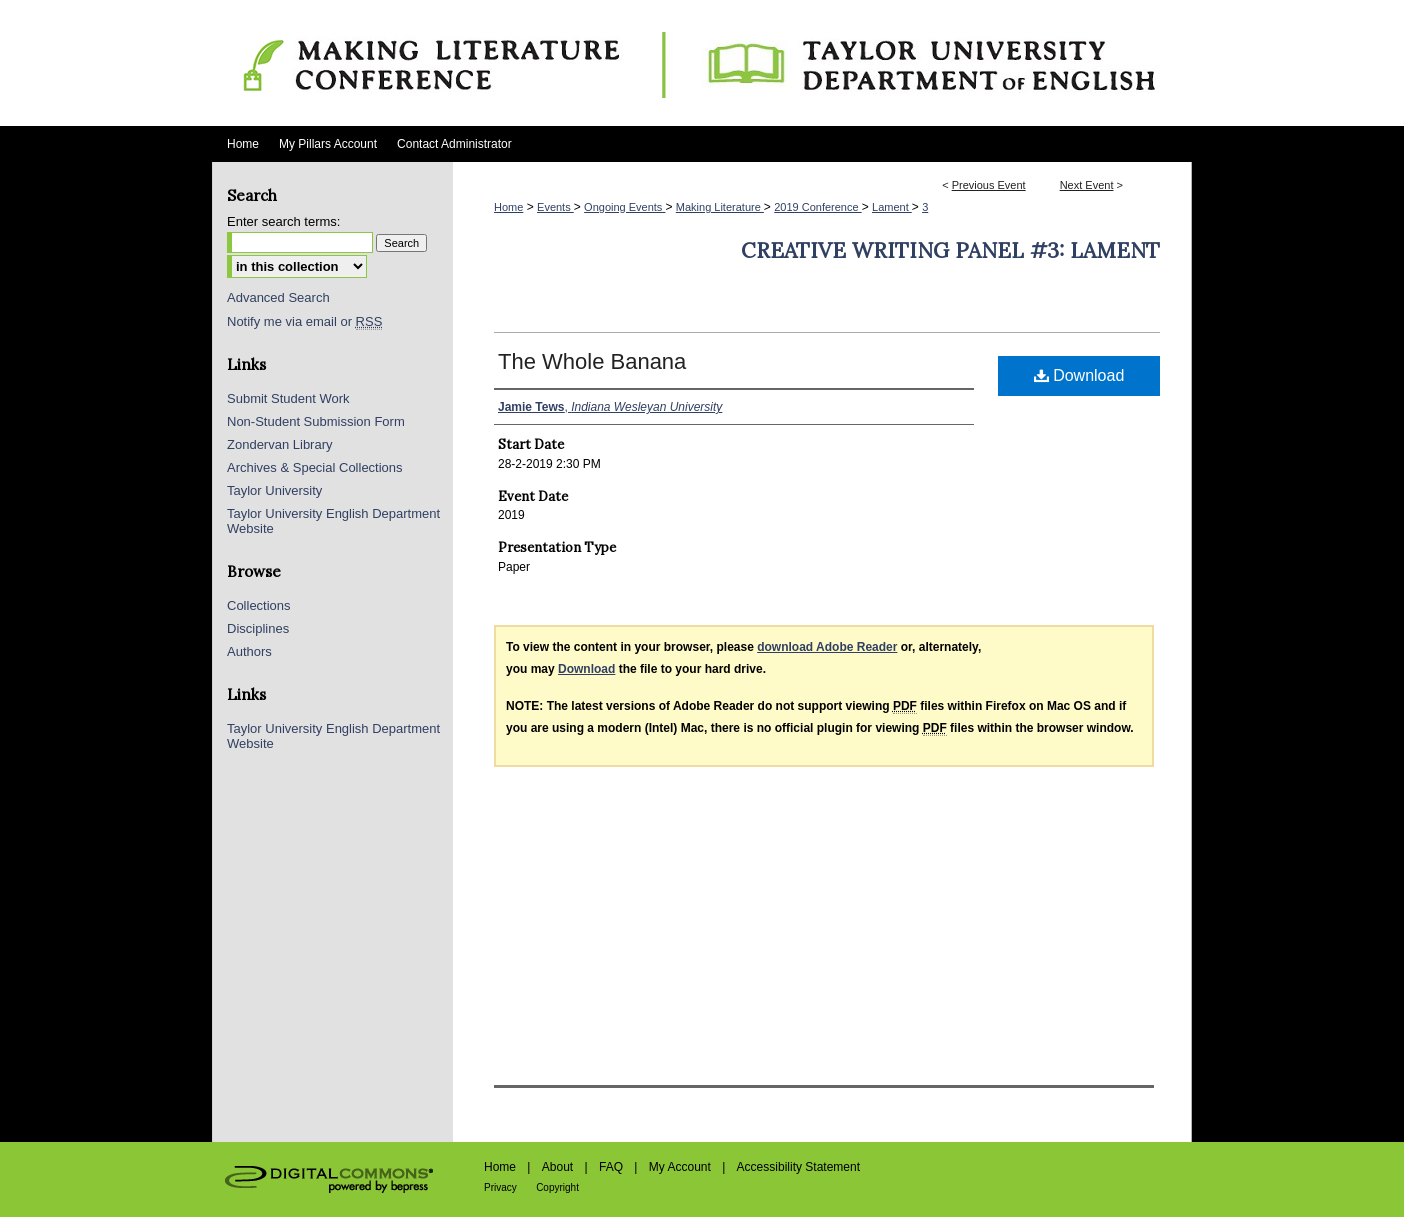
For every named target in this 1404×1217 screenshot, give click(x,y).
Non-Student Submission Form (316, 421)
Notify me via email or (304, 321)
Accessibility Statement (798, 1167)
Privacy (500, 1187)
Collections (259, 605)
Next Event (1087, 185)
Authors (249, 651)
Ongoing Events (624, 207)
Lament (892, 207)
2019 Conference (817, 207)
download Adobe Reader (827, 647)
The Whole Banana (592, 361)
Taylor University (274, 490)
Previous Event (989, 185)
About (557, 1167)
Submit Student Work (288, 398)
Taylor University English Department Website (333, 521)
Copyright (557, 1187)
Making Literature (720, 207)
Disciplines (258, 628)
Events (555, 207)
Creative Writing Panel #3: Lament (950, 250)
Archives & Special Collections (315, 467)
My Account (680, 1167)
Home (508, 207)
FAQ (611, 1167)
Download (1079, 375)
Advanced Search (278, 297)
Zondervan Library (280, 444)
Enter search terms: (283, 221)
